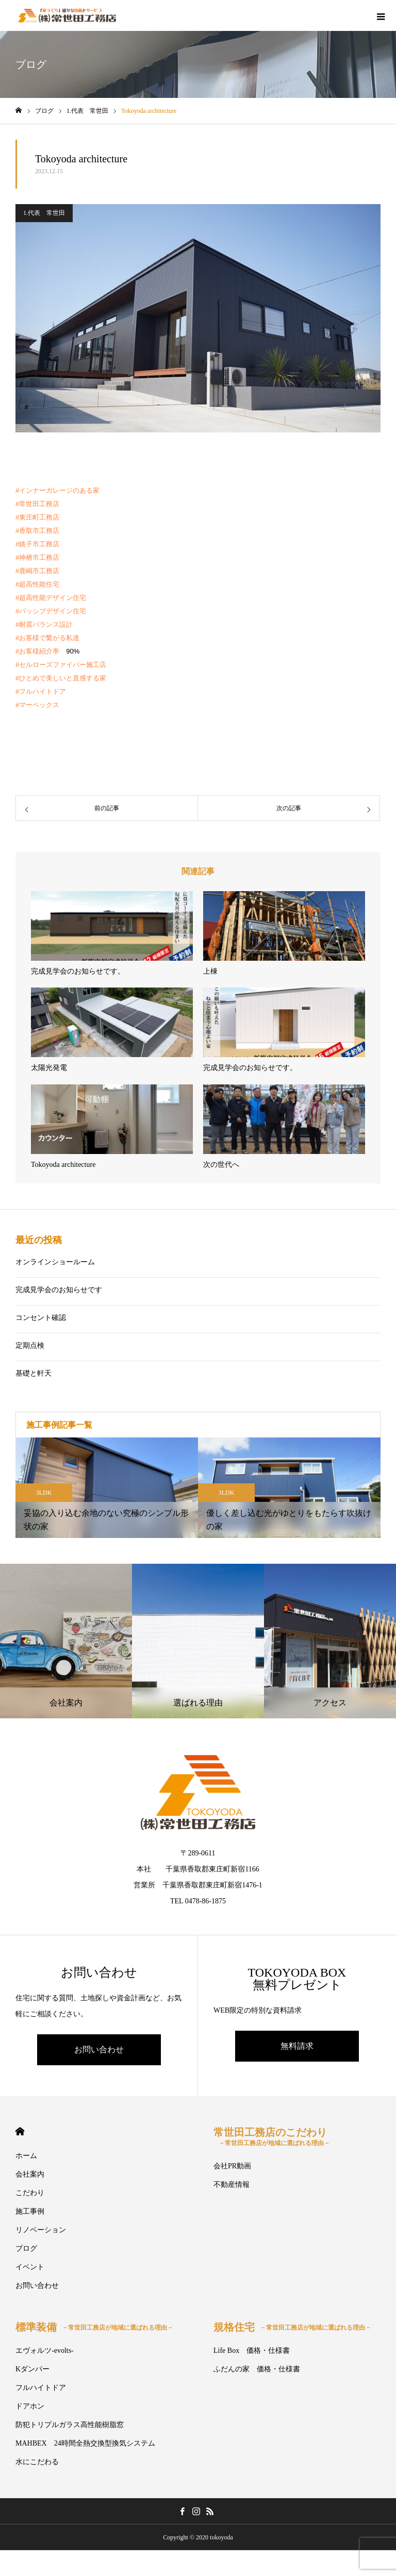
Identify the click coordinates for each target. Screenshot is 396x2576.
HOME (19, 2131)
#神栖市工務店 (37, 557)
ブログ (26, 2248)
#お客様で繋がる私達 (47, 638)
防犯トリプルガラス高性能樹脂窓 (69, 2425)
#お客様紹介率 (37, 651)
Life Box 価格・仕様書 (251, 2350)
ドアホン (29, 2406)
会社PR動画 (232, 2166)
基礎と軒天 (33, 1373)
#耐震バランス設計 (44, 624)
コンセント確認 (40, 1318)
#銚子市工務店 (37, 544)
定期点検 (29, 1345)
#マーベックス (37, 705)
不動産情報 (231, 2184)
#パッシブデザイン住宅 (50, 611)
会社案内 (29, 2174)
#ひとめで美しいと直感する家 (60, 678)
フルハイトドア (40, 2387)
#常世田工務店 (37, 504)
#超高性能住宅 (37, 584)
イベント (29, 2267)
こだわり (29, 2193)
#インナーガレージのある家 (57, 490)
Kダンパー (32, 2369)
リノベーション (40, 2230)
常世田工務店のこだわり (271, 2137)
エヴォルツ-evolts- (44, 2350)
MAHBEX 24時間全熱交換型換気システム (85, 2443)
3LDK (44, 1492)
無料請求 (297, 2046)
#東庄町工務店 (37, 517)
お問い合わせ (99, 2049)
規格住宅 (292, 2327)
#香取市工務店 (37, 530)
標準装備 (94, 2327)
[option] (106, 1487)
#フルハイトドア (40, 691)
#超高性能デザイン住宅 (50, 597)
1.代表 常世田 (44, 212)
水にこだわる (37, 2462)
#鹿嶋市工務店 (37, 571)
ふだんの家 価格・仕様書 (256, 2369)
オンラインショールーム (55, 1262)
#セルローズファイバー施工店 (60, 664)
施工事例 (29, 2211)
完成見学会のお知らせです (58, 1290)
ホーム (26, 2156)
